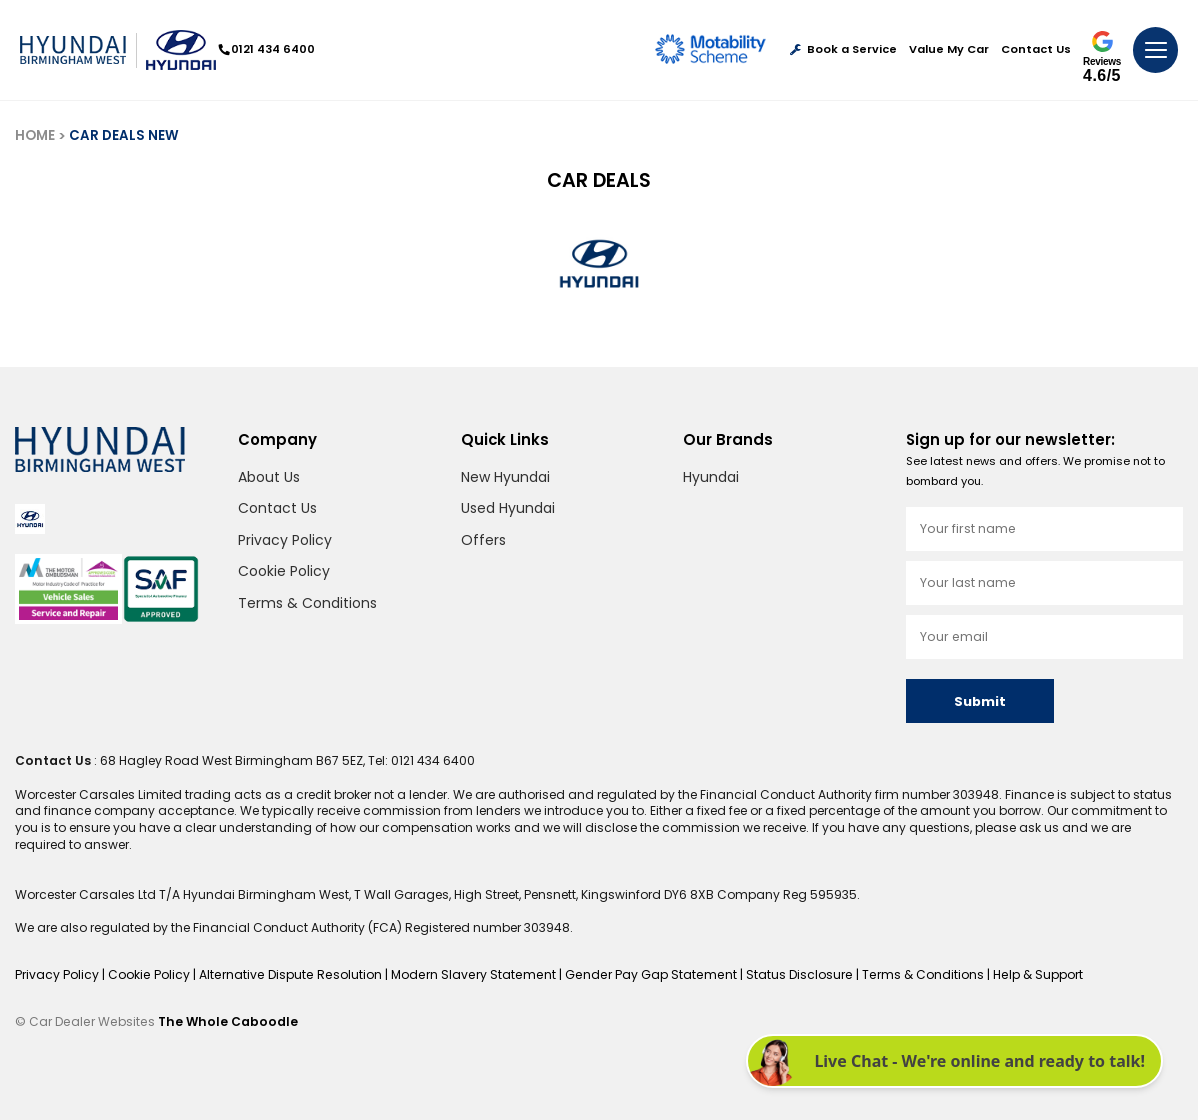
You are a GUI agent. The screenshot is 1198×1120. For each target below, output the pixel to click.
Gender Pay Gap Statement (641, 974)
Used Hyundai (508, 508)
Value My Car (949, 49)
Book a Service (843, 49)
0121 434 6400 (267, 49)
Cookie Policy (284, 571)
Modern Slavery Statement (468, 974)
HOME (35, 135)
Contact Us (1036, 49)
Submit (980, 701)
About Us (269, 477)
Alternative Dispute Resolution (289, 974)
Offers (483, 540)
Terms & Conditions (307, 603)
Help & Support (1022, 974)
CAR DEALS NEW (124, 135)
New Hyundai (505, 477)
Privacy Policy (285, 540)
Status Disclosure (787, 974)
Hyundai (711, 477)
